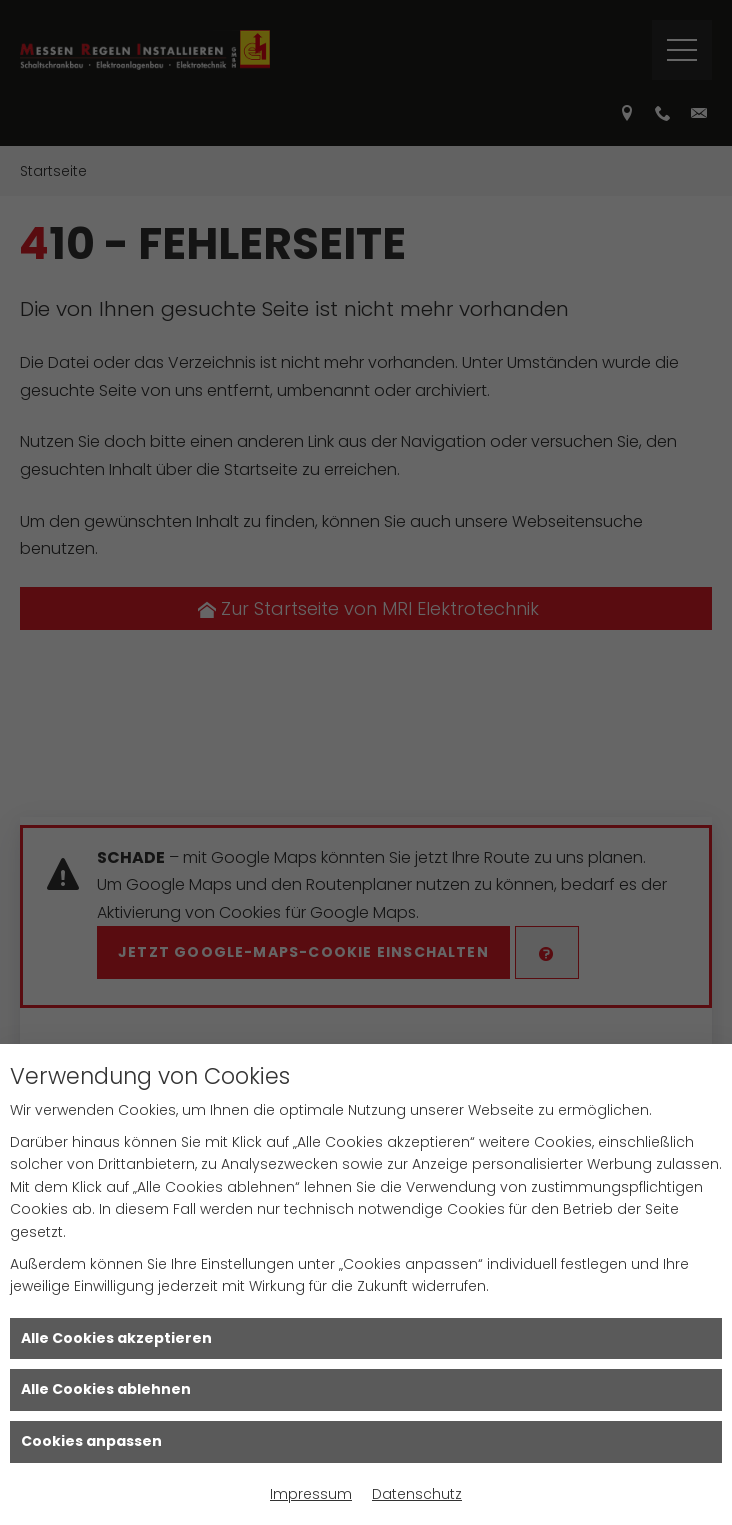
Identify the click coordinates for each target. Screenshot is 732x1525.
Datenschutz (417, 1494)
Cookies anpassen (91, 1441)
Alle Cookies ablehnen (106, 1389)
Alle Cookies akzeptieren (116, 1338)
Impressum (311, 1494)
